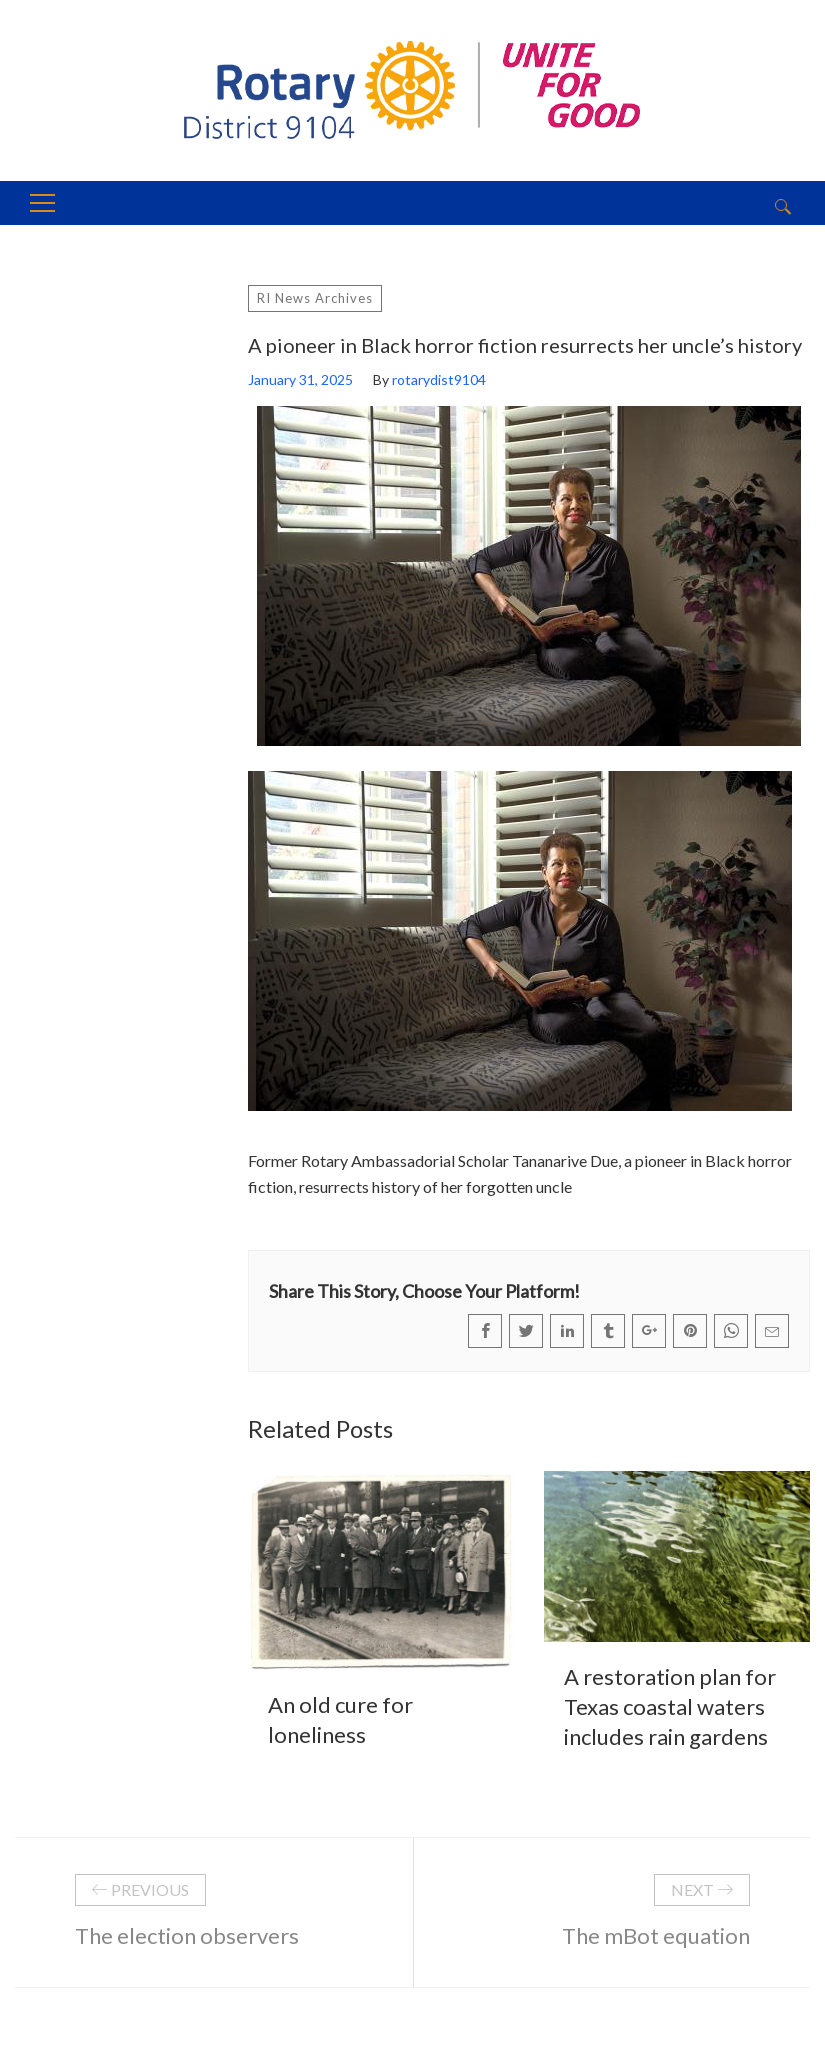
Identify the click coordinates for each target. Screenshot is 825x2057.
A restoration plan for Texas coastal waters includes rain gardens (670, 1706)
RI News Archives (315, 298)
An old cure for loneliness (340, 1719)
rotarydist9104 (439, 379)
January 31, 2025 (300, 379)
